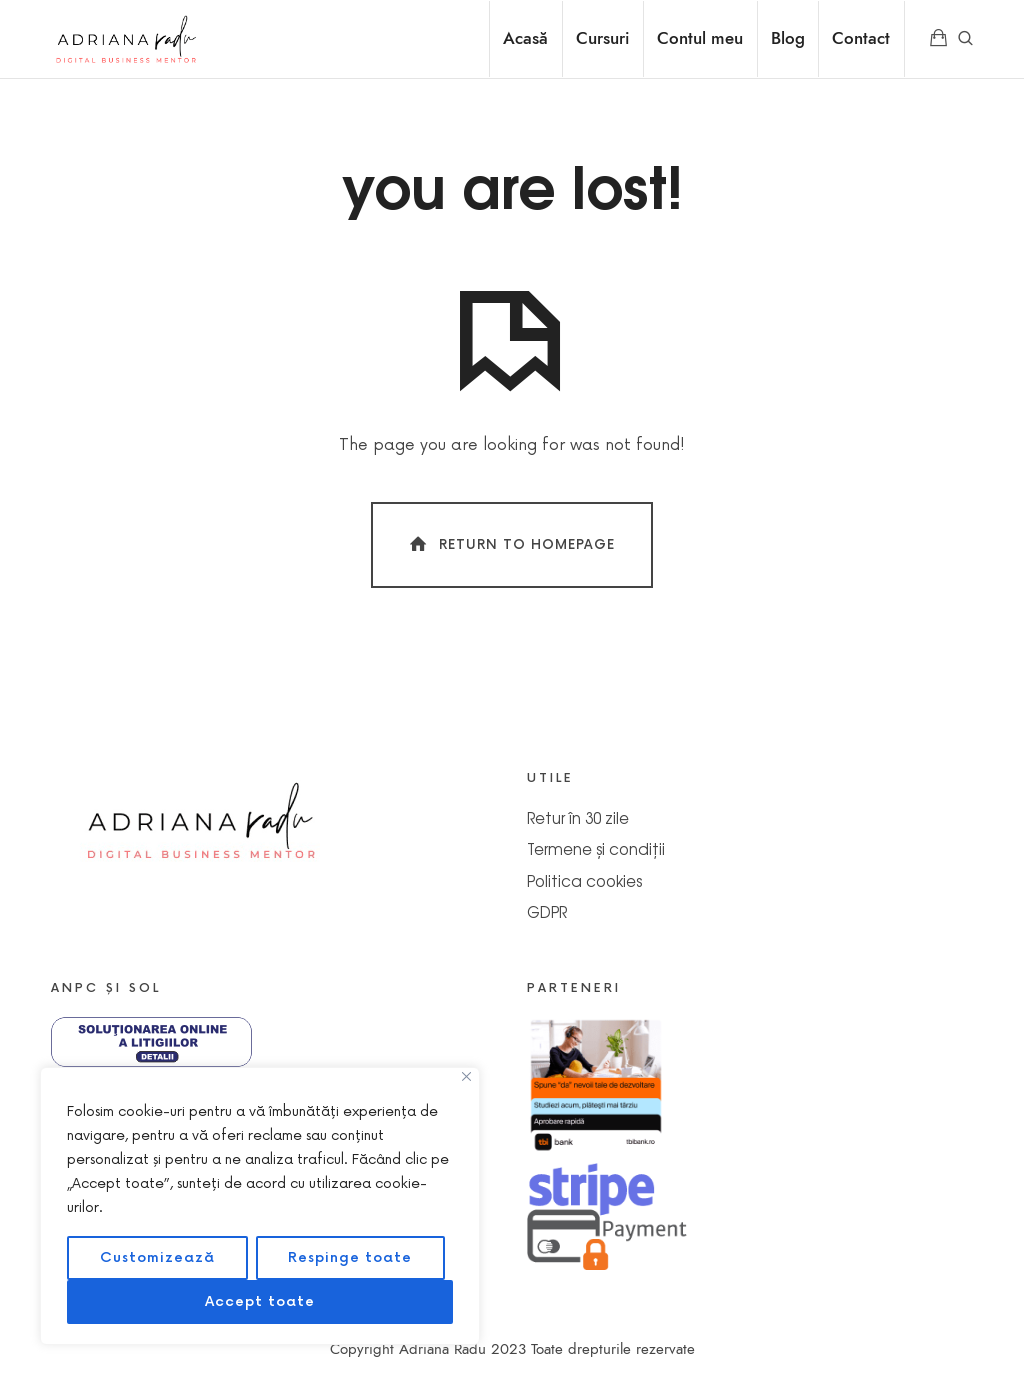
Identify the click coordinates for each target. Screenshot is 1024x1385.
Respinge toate (350, 1257)
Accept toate (260, 1301)
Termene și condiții (596, 848)
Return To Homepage (510, 544)
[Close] (466, 1076)
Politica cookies (584, 880)
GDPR (547, 911)
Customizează (157, 1257)
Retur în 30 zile (578, 817)
